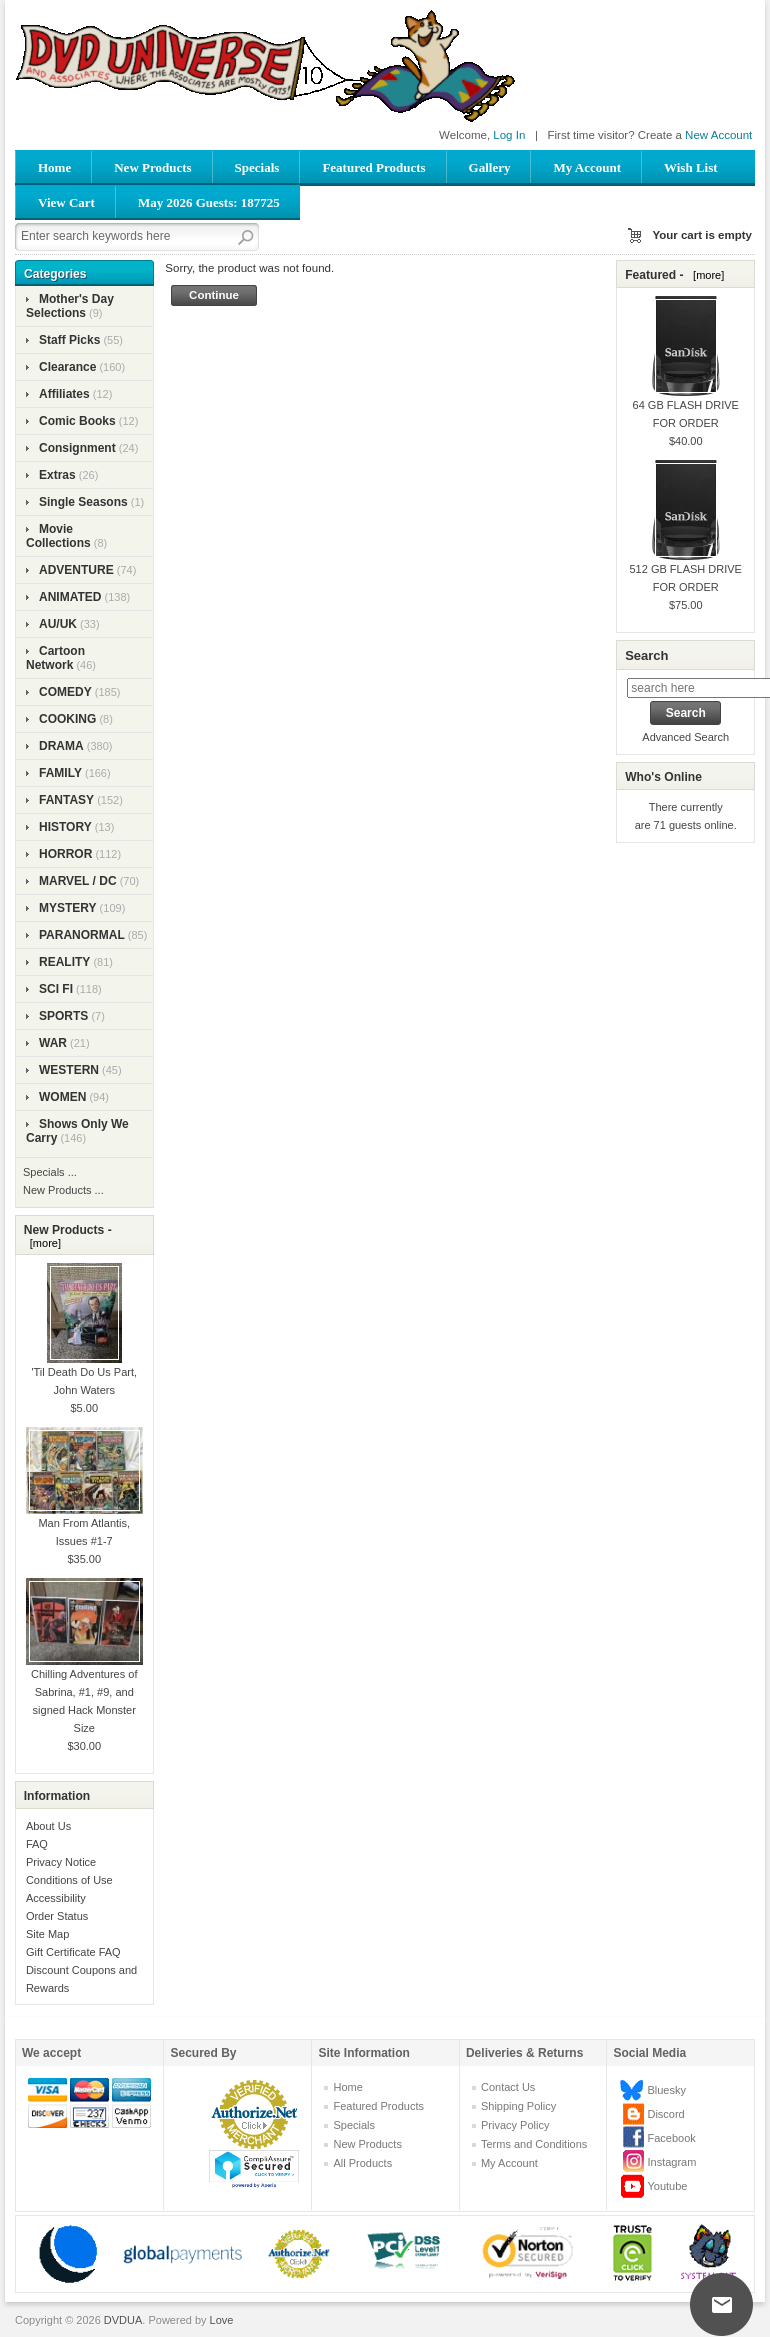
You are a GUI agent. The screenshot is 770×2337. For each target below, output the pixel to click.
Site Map (47, 1934)
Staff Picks (69, 340)
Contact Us (508, 2087)
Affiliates (64, 394)
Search (646, 655)
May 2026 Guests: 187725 (209, 202)
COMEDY (65, 692)
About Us (48, 1826)
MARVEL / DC (78, 881)
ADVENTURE (76, 570)
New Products (152, 167)
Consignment (77, 448)
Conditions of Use (69, 1880)
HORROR (65, 854)
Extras (57, 475)
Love (222, 2320)
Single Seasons (83, 502)
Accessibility (56, 1898)
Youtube (667, 2186)
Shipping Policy (518, 2106)
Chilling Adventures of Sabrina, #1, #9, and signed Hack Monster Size (84, 1675)
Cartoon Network (55, 658)
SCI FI (56, 989)
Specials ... (50, 1172)
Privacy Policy (515, 2125)
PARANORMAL (82, 935)
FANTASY (66, 800)
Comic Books (77, 421)
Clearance (67, 367)
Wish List (691, 167)
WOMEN (62, 1097)
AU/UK (58, 624)
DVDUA (123, 2320)
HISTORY (65, 827)
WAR (53, 1043)
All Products (362, 2163)
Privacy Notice (61, 1862)
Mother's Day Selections (70, 306)
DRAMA (61, 746)
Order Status (57, 1916)
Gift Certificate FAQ (73, 1952)
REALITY (64, 962)
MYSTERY (68, 908)
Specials (257, 167)
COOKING (67, 719)
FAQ (37, 1844)
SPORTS (63, 1016)
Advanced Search (685, 737)
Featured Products (373, 167)
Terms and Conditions (534, 2144)
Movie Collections (58, 536)
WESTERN (69, 1070)
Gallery (490, 167)
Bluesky (666, 2090)
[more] (42, 1243)
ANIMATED (70, 597)
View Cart (66, 202)
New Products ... (63, 1190)
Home (54, 167)
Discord (665, 2114)
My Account (587, 167)
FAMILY (60, 773)
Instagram (671, 2162)
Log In (509, 135)
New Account (718, 135)
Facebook (671, 2138)
